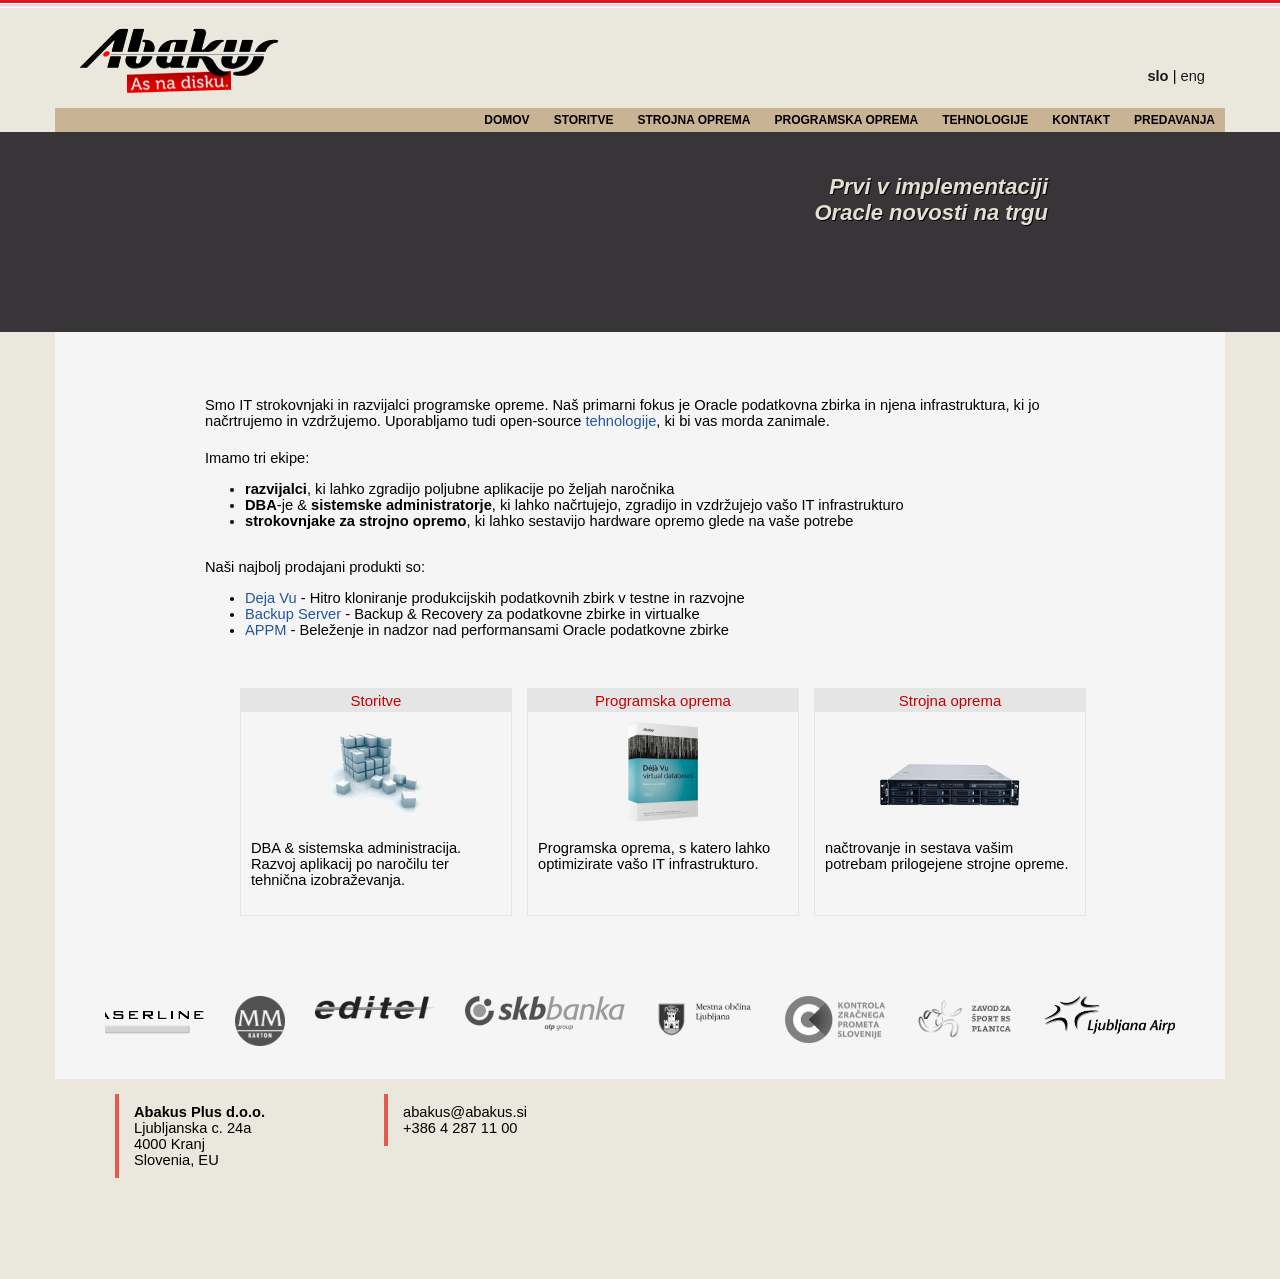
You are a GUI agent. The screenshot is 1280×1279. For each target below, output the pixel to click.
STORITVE (584, 120)
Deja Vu (271, 598)
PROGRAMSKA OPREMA (847, 120)
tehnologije (620, 421)
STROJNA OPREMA (694, 120)
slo (1157, 76)
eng (1193, 76)
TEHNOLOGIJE (985, 120)
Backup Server (293, 614)
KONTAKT (1081, 120)
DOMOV (506, 120)
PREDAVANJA (1174, 120)
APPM (266, 630)
